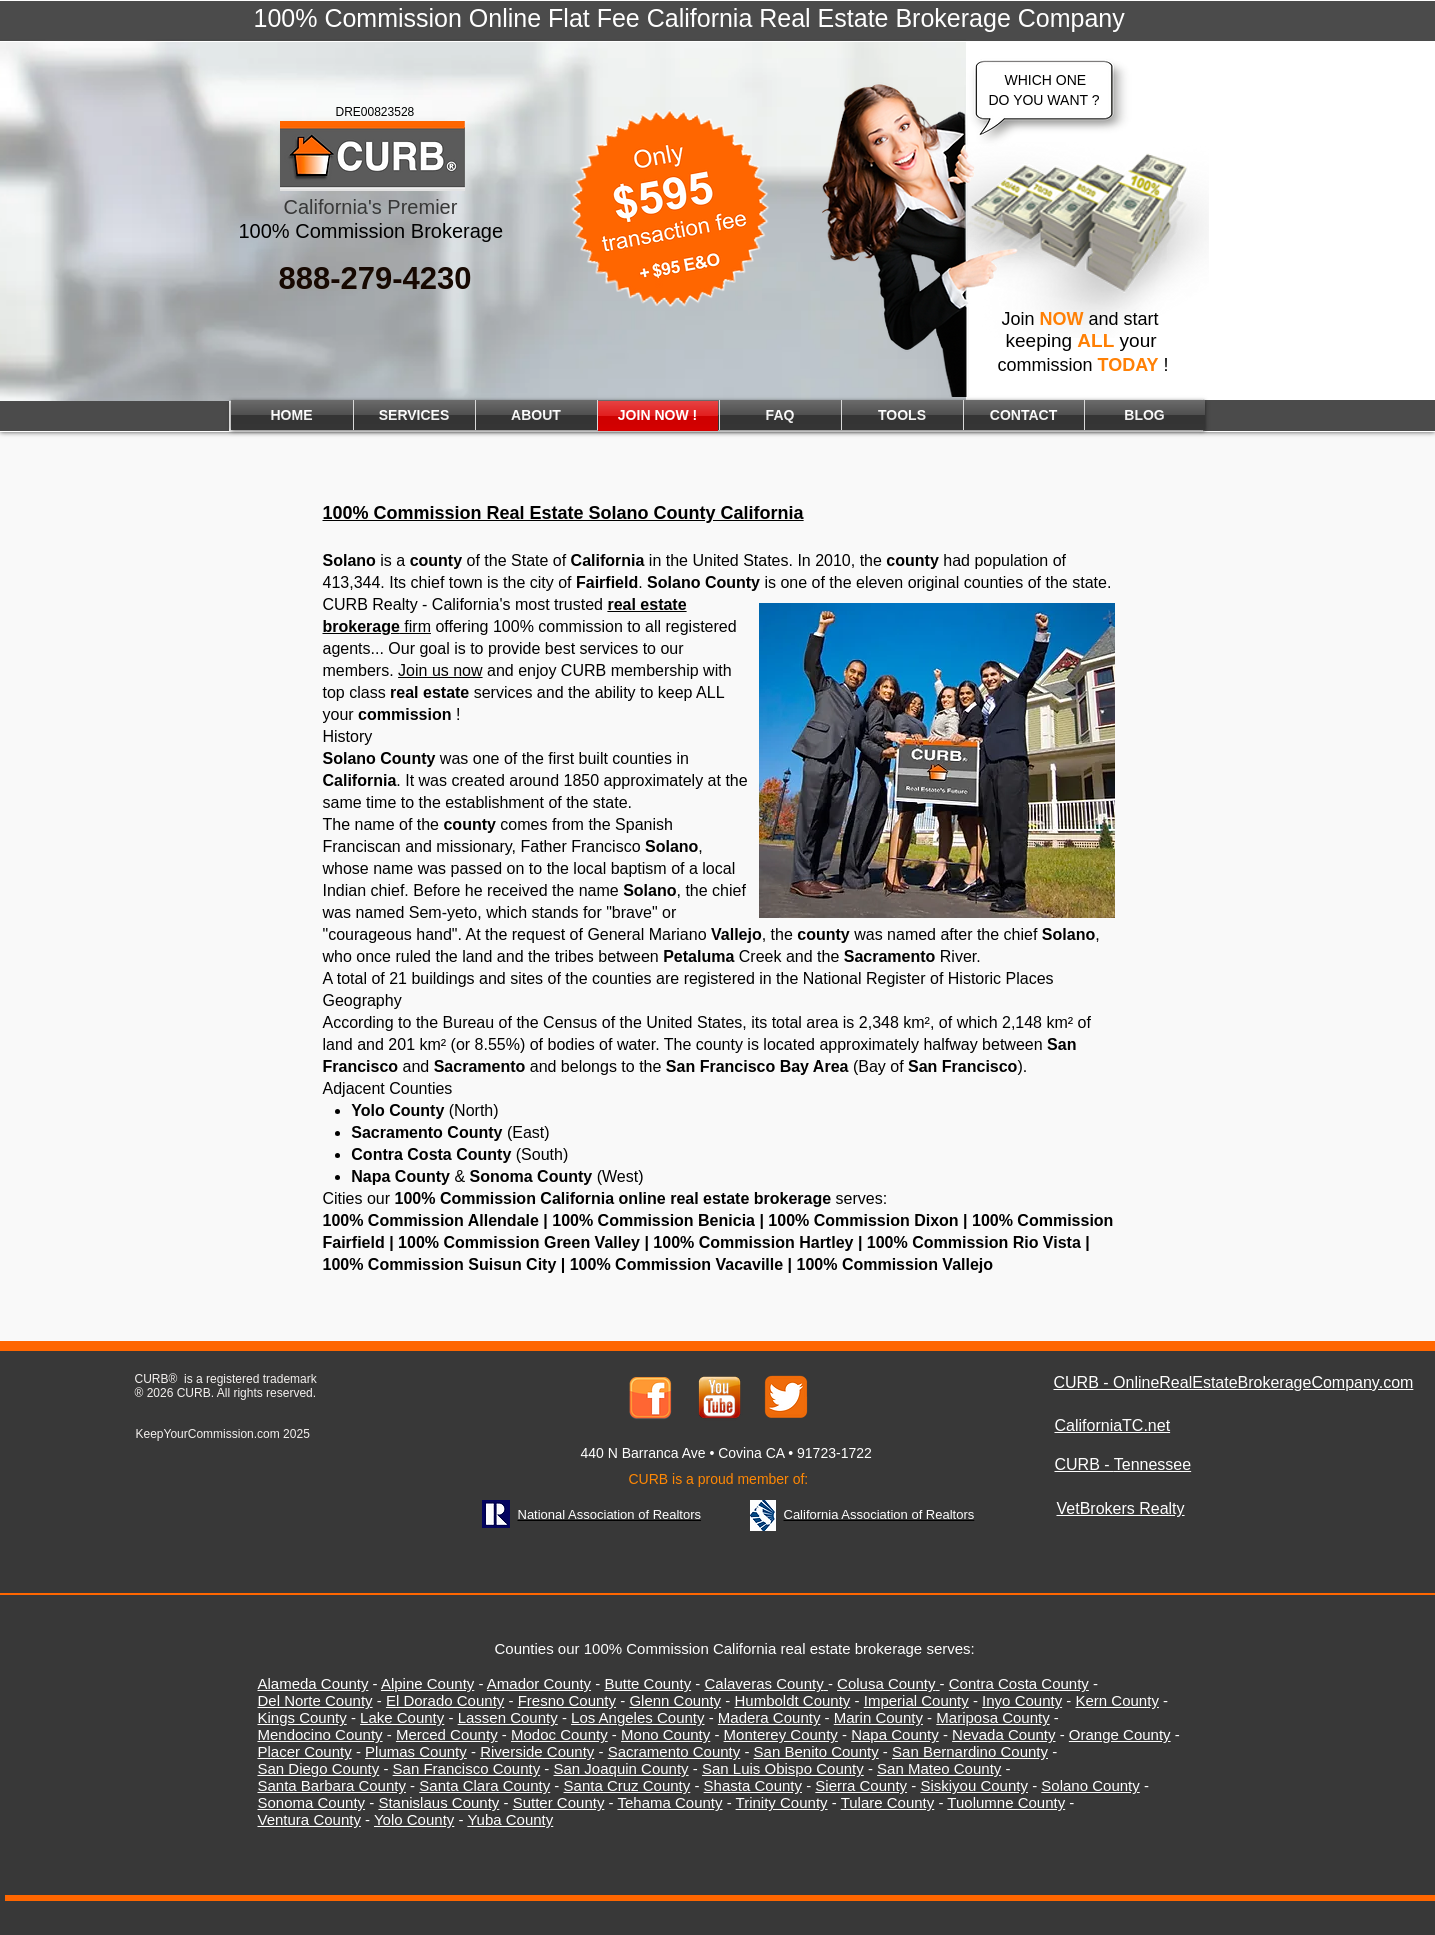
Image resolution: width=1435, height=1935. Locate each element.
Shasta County (753, 1785)
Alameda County (313, 1683)
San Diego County (319, 1768)
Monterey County (781, 1734)
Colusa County (886, 1683)
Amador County (539, 1683)
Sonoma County (312, 1802)
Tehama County (669, 1802)
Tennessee (1152, 1464)
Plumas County (416, 1751)
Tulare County (888, 1802)
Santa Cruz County (627, 1785)
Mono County (665, 1734)
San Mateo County (939, 1768)
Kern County (1117, 1700)
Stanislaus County (438, 1802)
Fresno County (567, 1700)
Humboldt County (792, 1700)
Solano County (1090, 1785)
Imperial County (916, 1700)
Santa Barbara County (332, 1785)
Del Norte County (315, 1700)
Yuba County (510, 1819)
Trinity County (782, 1802)
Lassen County (508, 1717)
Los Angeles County (637, 1717)
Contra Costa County (1019, 1683)
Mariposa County (992, 1717)
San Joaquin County (621, 1768)
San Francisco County (467, 1768)
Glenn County (675, 1700)
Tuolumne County (1006, 1802)
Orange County (1120, 1734)
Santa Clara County (484, 1785)
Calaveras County (763, 1683)
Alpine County (427, 1683)
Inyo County (1022, 1700)
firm (377, 626)
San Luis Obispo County (783, 1768)
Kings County (302, 1717)
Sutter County (559, 1802)
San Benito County (816, 1751)
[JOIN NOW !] (658, 416)
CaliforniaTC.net (1113, 1425)
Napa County (895, 1734)
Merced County (447, 1734)
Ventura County (309, 1819)
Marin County (878, 1717)
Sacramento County (674, 1751)
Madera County (769, 1717)
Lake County (402, 1717)
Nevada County (1003, 1734)
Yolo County (414, 1819)
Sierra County (861, 1785)
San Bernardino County (970, 1751)
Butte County (647, 1683)
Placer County (305, 1751)
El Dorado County (445, 1700)
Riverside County (537, 1751)
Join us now (440, 670)
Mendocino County (320, 1734)
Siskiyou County (974, 1785)
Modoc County (559, 1734)
